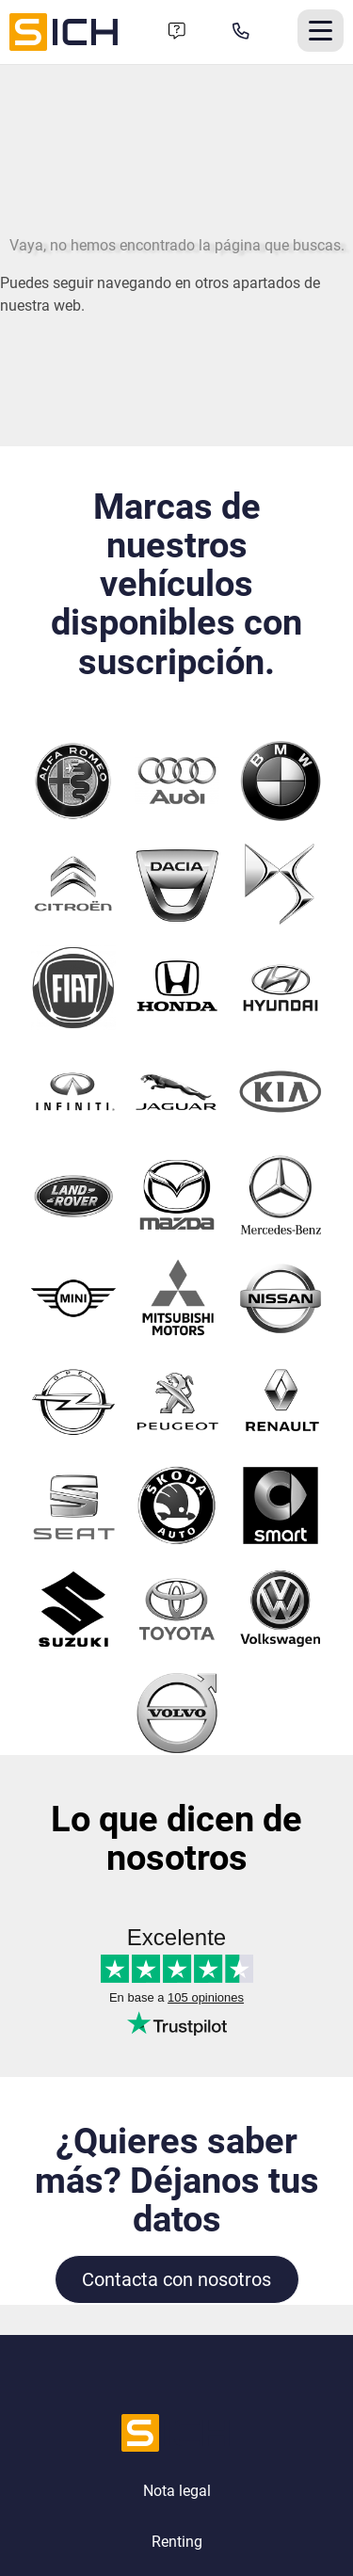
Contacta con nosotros (176, 2279)
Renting (177, 2542)
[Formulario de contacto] (176, 32)
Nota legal (177, 2491)
